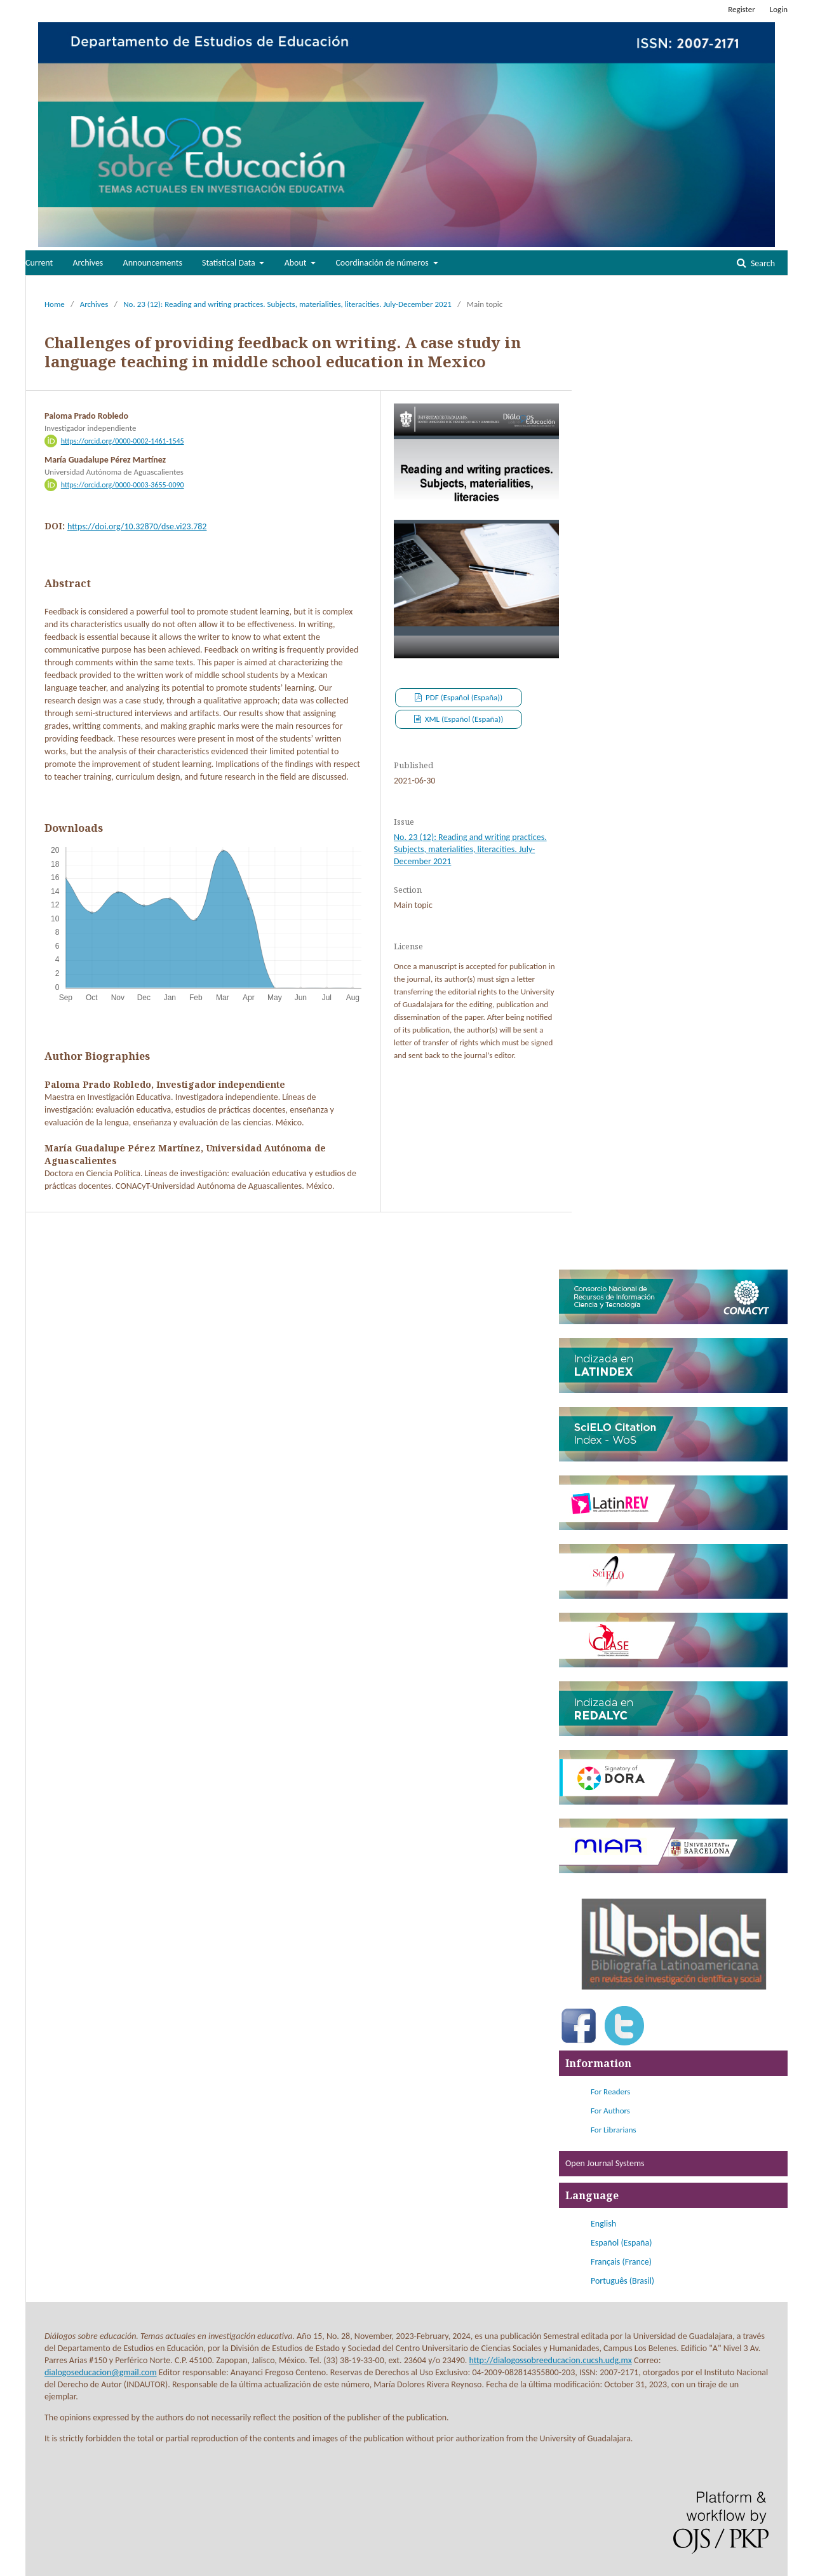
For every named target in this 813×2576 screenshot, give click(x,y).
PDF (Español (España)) (463, 697)
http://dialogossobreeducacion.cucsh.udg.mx (550, 2360)
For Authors (610, 2110)
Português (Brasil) (622, 2280)
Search (762, 263)
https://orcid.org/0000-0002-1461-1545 (122, 441)
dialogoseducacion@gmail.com (100, 2372)
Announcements (152, 262)
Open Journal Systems (605, 2163)
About (297, 262)
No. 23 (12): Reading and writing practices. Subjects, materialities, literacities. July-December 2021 (287, 304)
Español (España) (621, 2242)
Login (779, 9)
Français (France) (621, 2261)
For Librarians (613, 2129)
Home (54, 304)
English (603, 2223)
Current (39, 262)
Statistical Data (229, 262)
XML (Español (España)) (463, 719)
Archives (87, 262)
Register (741, 9)
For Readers (610, 2091)
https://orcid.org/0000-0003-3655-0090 (122, 484)
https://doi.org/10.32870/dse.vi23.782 (136, 526)
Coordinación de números (383, 262)
